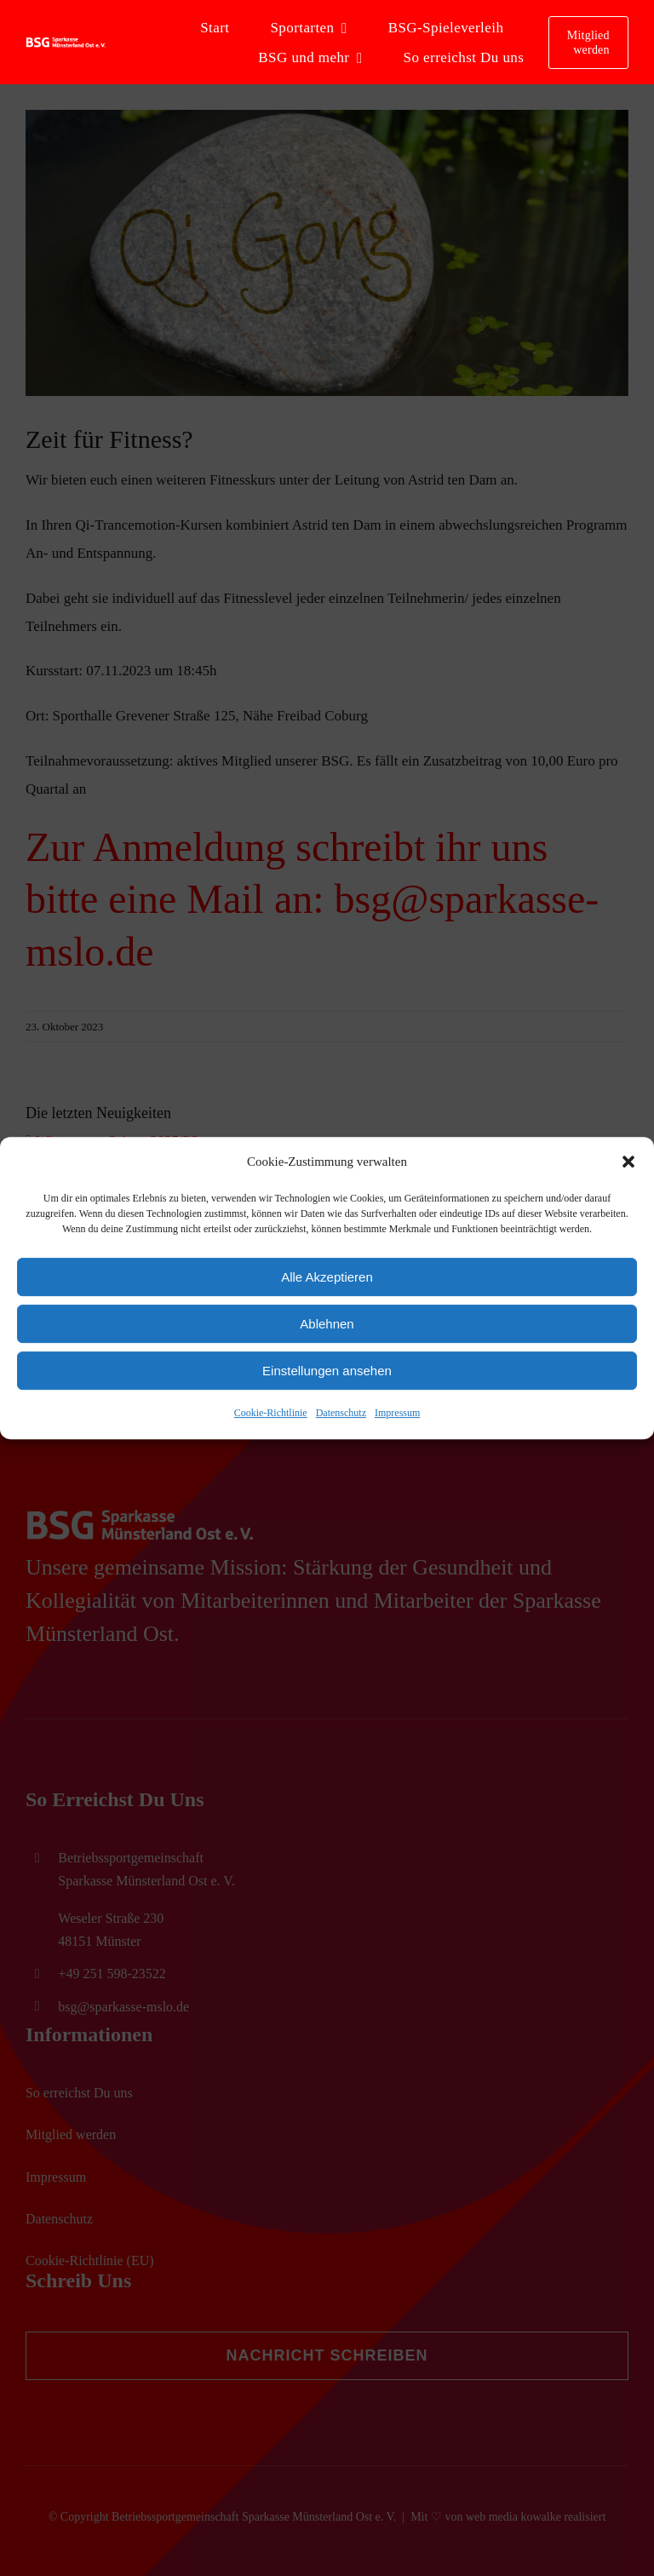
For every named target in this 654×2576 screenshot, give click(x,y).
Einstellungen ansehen (327, 1370)
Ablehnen (326, 1324)
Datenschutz (341, 1414)
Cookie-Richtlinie (270, 1414)
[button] (628, 1161)
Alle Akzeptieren (327, 1277)
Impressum (397, 1414)
